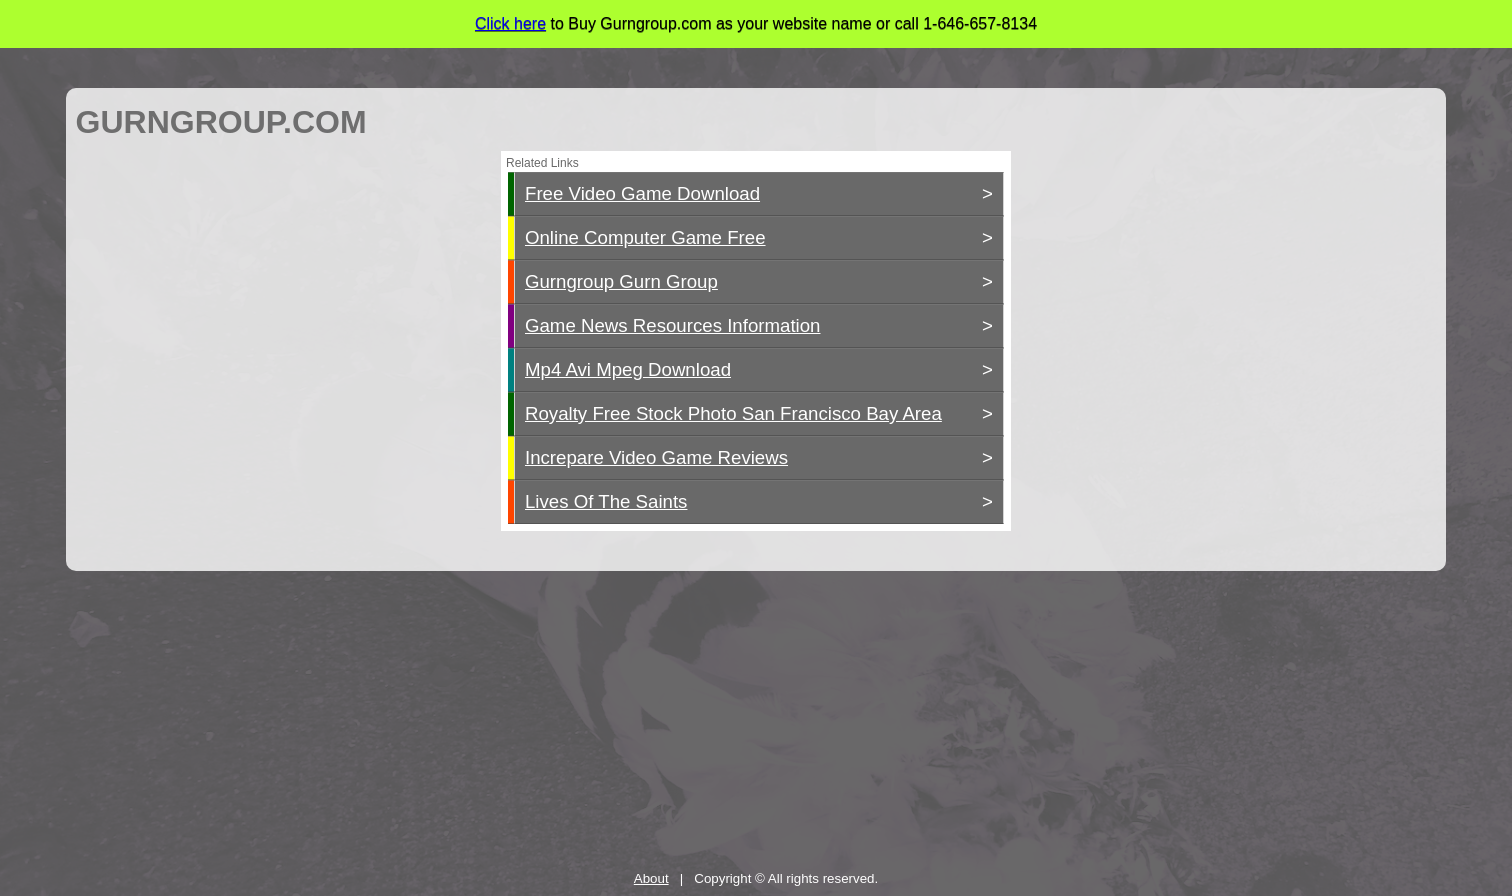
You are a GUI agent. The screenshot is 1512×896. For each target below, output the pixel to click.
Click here (510, 23)
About (651, 878)
